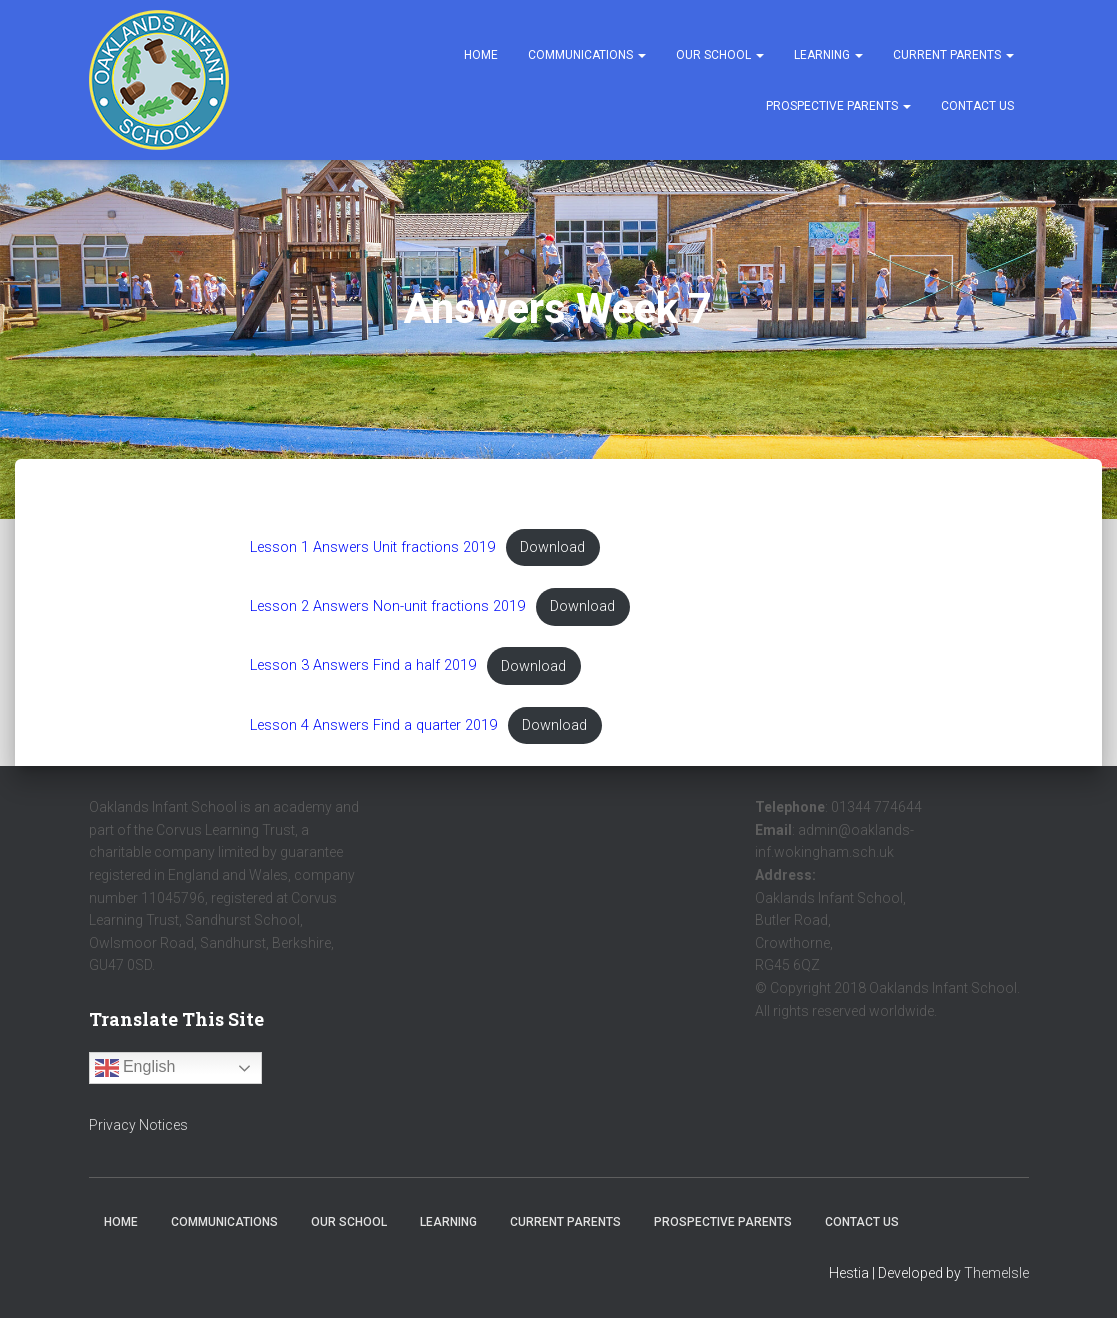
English (135, 1068)
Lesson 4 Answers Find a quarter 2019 (373, 725)
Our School (720, 55)
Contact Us (977, 106)
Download (552, 547)
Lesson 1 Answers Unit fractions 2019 (372, 547)
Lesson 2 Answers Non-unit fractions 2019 (387, 606)
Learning (828, 55)
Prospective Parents (838, 106)
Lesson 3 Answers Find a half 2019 (363, 666)
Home (481, 55)
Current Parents (953, 55)
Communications (587, 55)
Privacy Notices (138, 1125)
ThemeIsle (996, 1273)
